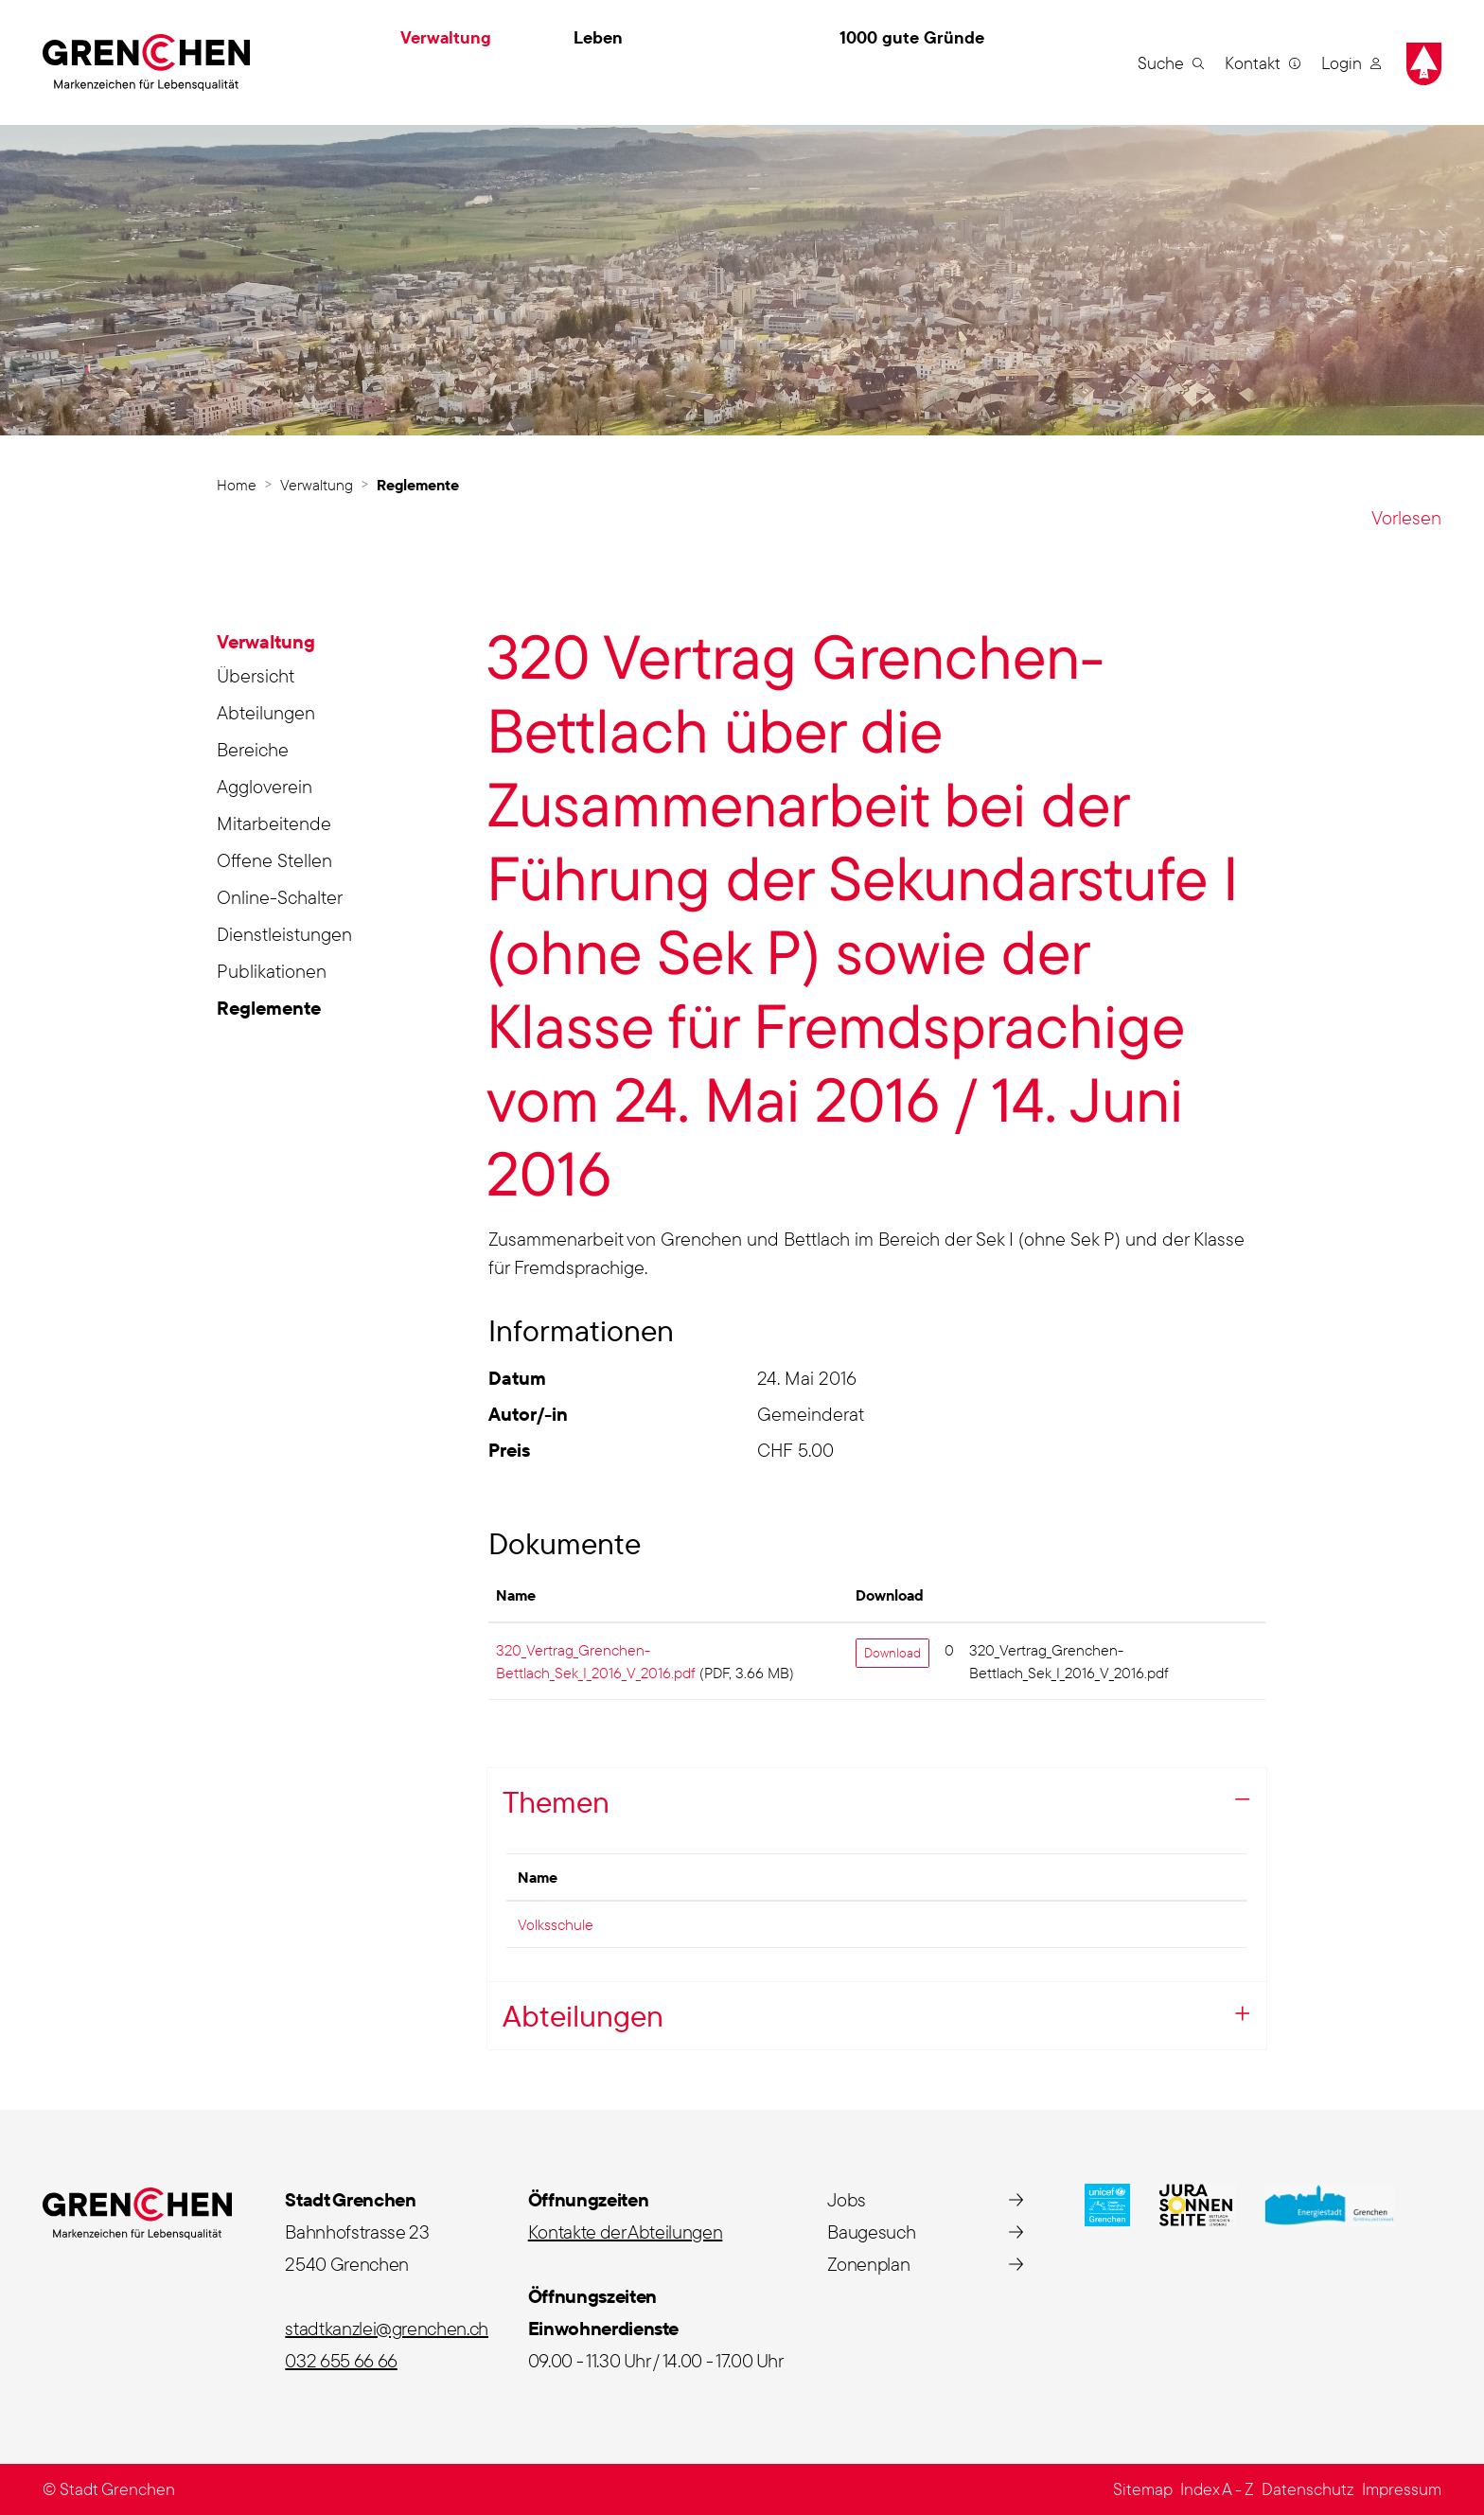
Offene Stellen (274, 860)
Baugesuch (871, 2231)
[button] (1170, 62)
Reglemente (272, 1011)
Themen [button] (556, 1801)
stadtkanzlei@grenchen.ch (386, 2328)
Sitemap (1143, 2489)
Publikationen (272, 971)
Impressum (1401, 2489)
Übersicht (255, 675)
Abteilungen (266, 712)
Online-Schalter (280, 897)
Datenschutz (1308, 2489)
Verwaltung (445, 37)
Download (892, 1652)
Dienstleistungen (284, 934)
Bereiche (253, 749)
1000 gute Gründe (911, 37)
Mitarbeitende (274, 823)
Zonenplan (868, 2264)
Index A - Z (1217, 2489)
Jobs (846, 2199)
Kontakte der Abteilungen (625, 2231)
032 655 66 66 (341, 2360)
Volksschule (555, 1924)
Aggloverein (264, 786)
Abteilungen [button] (583, 2015)
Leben (598, 37)
